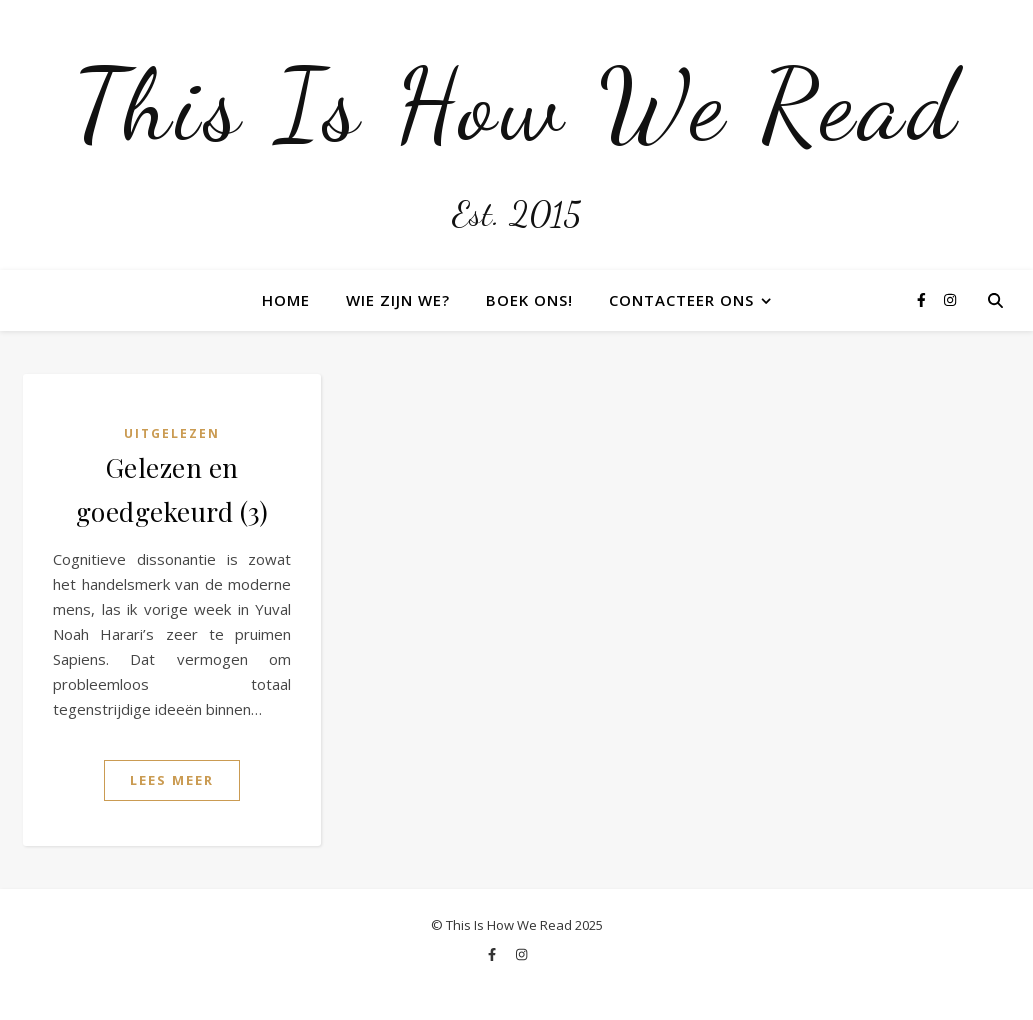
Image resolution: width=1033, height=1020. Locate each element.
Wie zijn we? (398, 300)
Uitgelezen (172, 433)
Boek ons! (529, 300)
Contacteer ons (681, 300)
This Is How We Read (517, 105)
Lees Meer (172, 780)
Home (286, 300)
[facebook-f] (923, 299)
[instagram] (950, 299)
